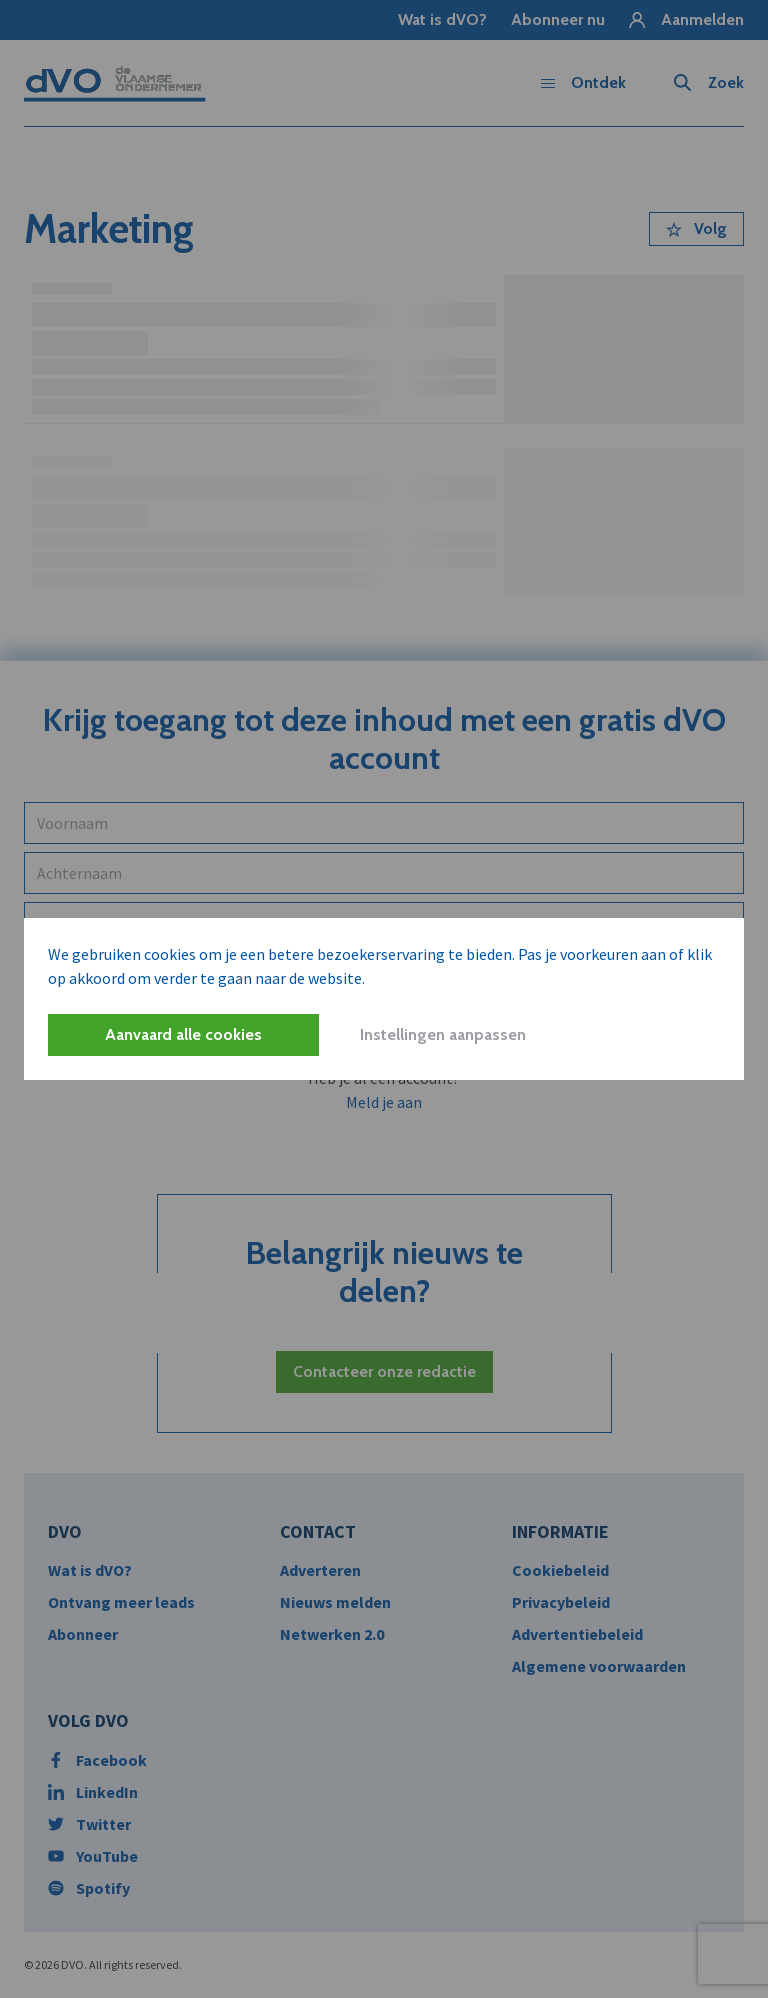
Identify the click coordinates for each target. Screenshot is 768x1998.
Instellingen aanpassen (443, 1034)
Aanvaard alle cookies (183, 1034)
